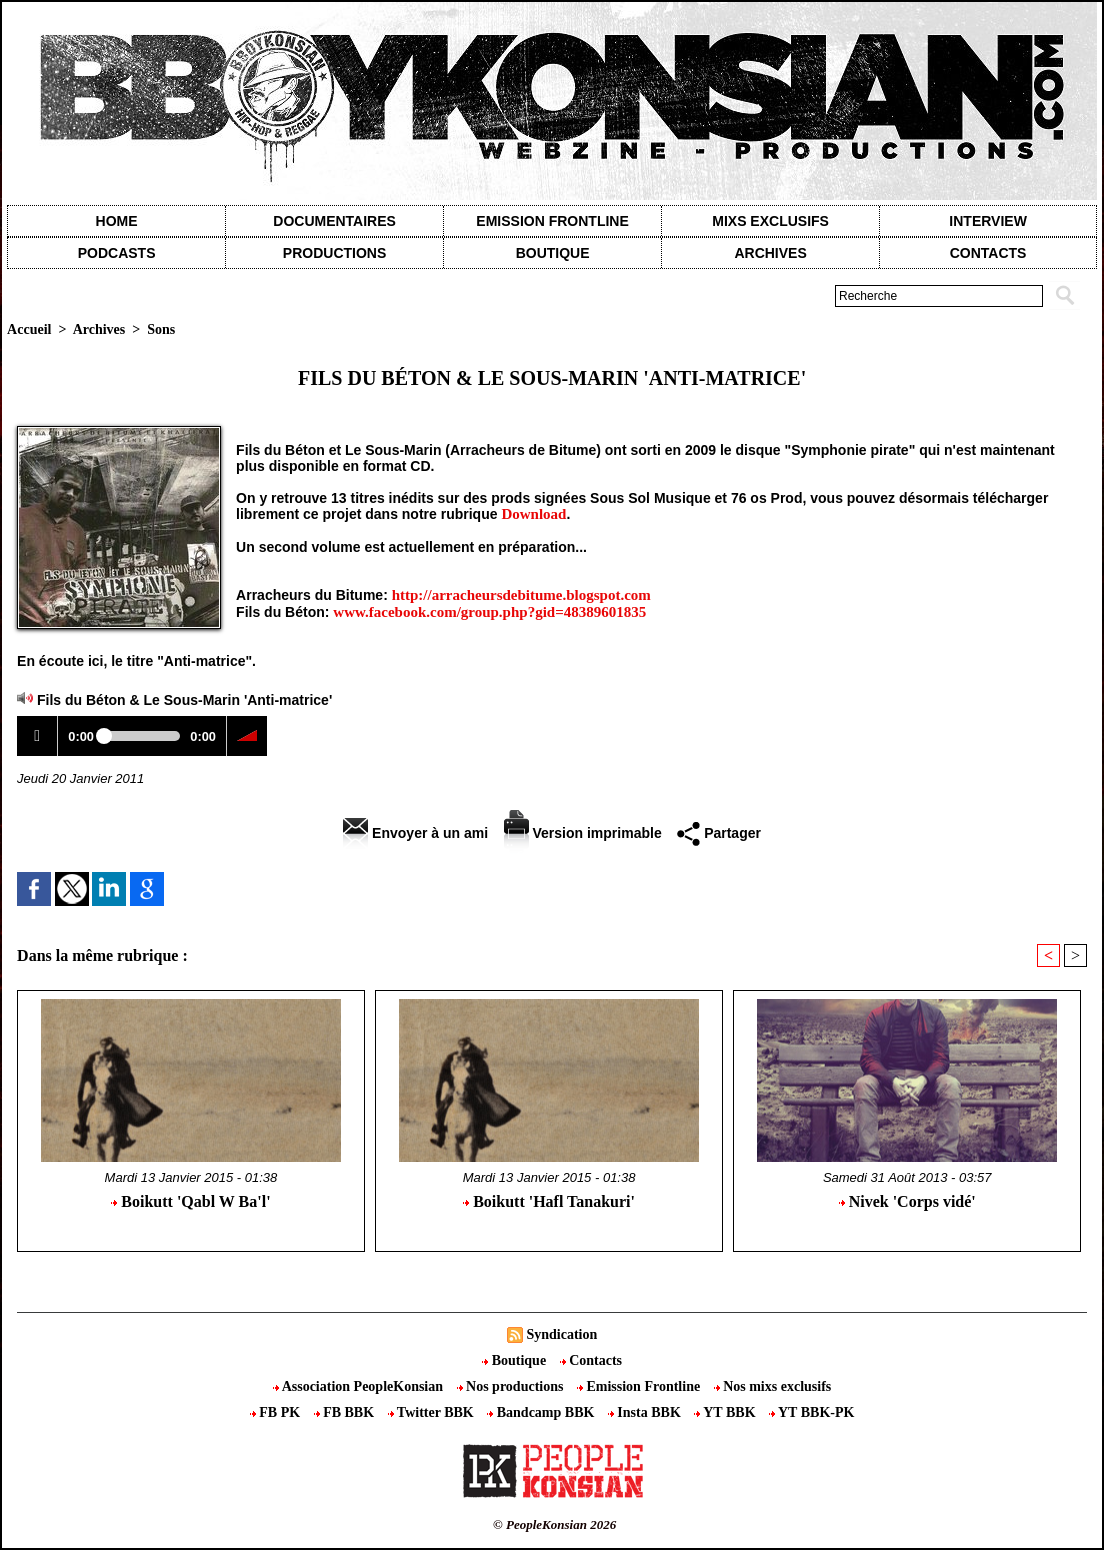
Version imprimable (583, 833)
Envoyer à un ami (415, 833)
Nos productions (512, 1386)
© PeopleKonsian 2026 (554, 1524)
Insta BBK (646, 1412)
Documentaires (334, 221)
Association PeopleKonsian (360, 1386)
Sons (161, 329)
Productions (334, 253)
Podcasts (117, 253)
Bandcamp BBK (542, 1412)
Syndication (561, 1334)
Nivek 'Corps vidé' (907, 1201)
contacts (988, 253)
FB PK (277, 1412)
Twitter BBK (433, 1412)
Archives (770, 253)
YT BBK (726, 1412)
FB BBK (346, 1412)
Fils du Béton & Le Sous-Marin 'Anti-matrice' (184, 700)
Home (117, 221)
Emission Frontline (552, 221)
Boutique (553, 253)
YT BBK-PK (811, 1412)
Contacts (591, 1360)
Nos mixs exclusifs (773, 1386)
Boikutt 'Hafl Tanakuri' (549, 1201)
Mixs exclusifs (770, 221)
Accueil (29, 329)
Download (533, 514)
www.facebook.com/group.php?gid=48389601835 (489, 612)
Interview (988, 221)
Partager (719, 833)
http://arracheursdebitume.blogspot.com (521, 595)
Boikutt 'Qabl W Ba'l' (190, 1201)
